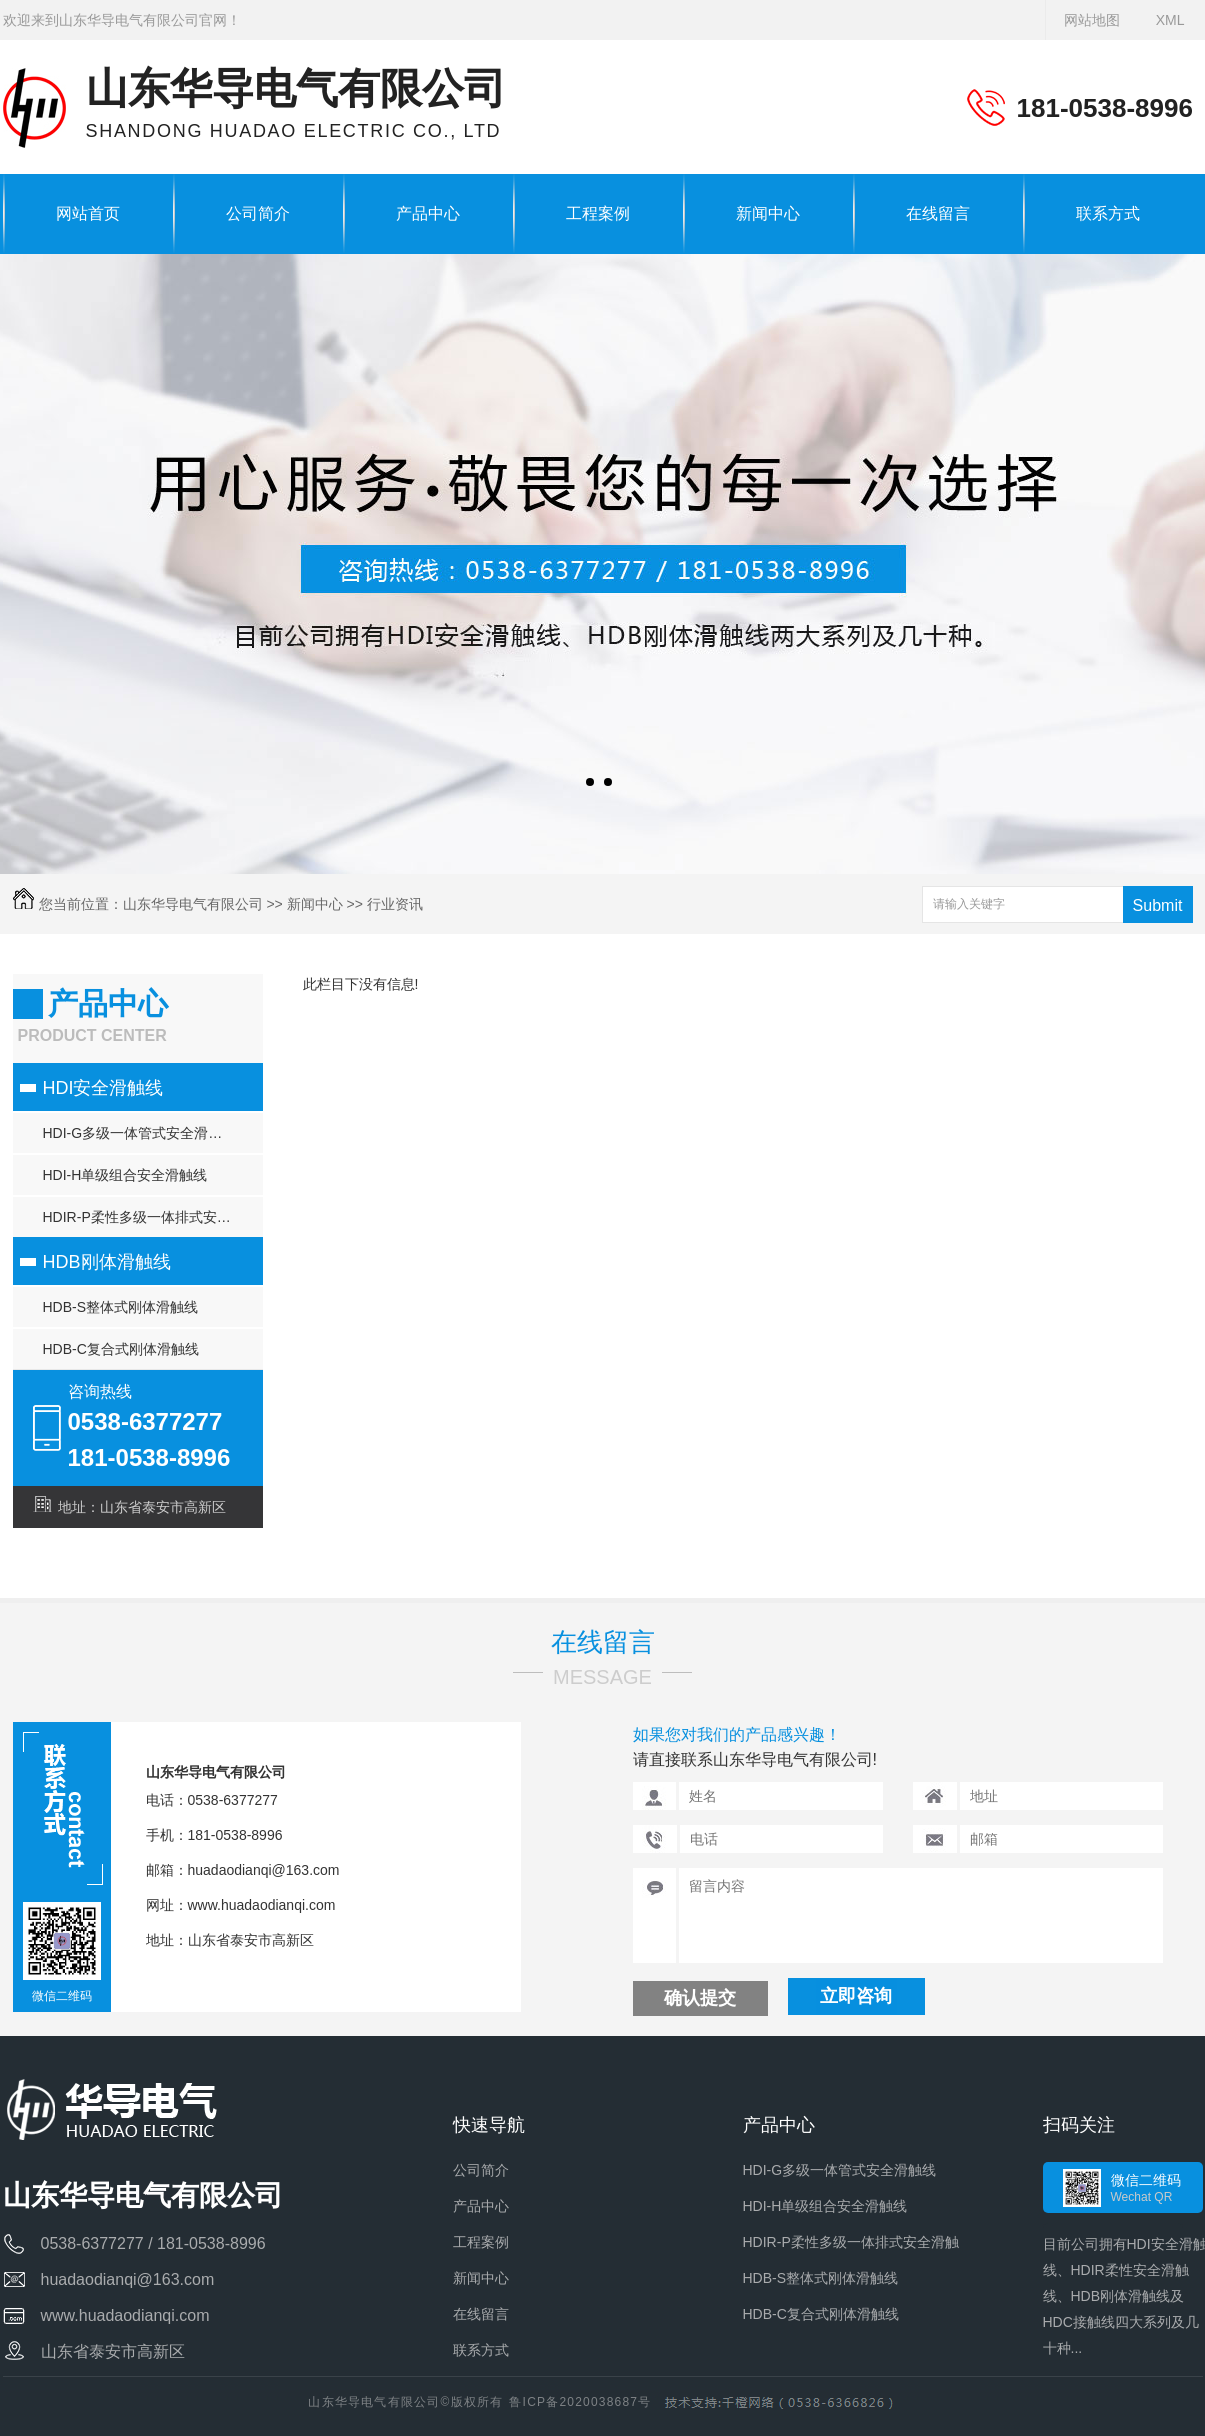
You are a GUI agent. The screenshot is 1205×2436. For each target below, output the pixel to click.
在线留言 (938, 213)
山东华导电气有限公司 (193, 904)
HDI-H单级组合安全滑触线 (125, 1175)
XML (1170, 20)
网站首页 (88, 213)
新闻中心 (768, 213)
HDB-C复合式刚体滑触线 (121, 1349)
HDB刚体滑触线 (107, 1262)
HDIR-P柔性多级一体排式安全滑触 (151, 1217)
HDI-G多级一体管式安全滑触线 (140, 1133)
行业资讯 (395, 904)
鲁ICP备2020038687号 (580, 2402)
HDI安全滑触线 (103, 1088)
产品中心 (428, 213)
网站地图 (1092, 20)
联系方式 (1108, 213)
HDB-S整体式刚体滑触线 (121, 1307)
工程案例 (598, 213)
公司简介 (258, 213)
